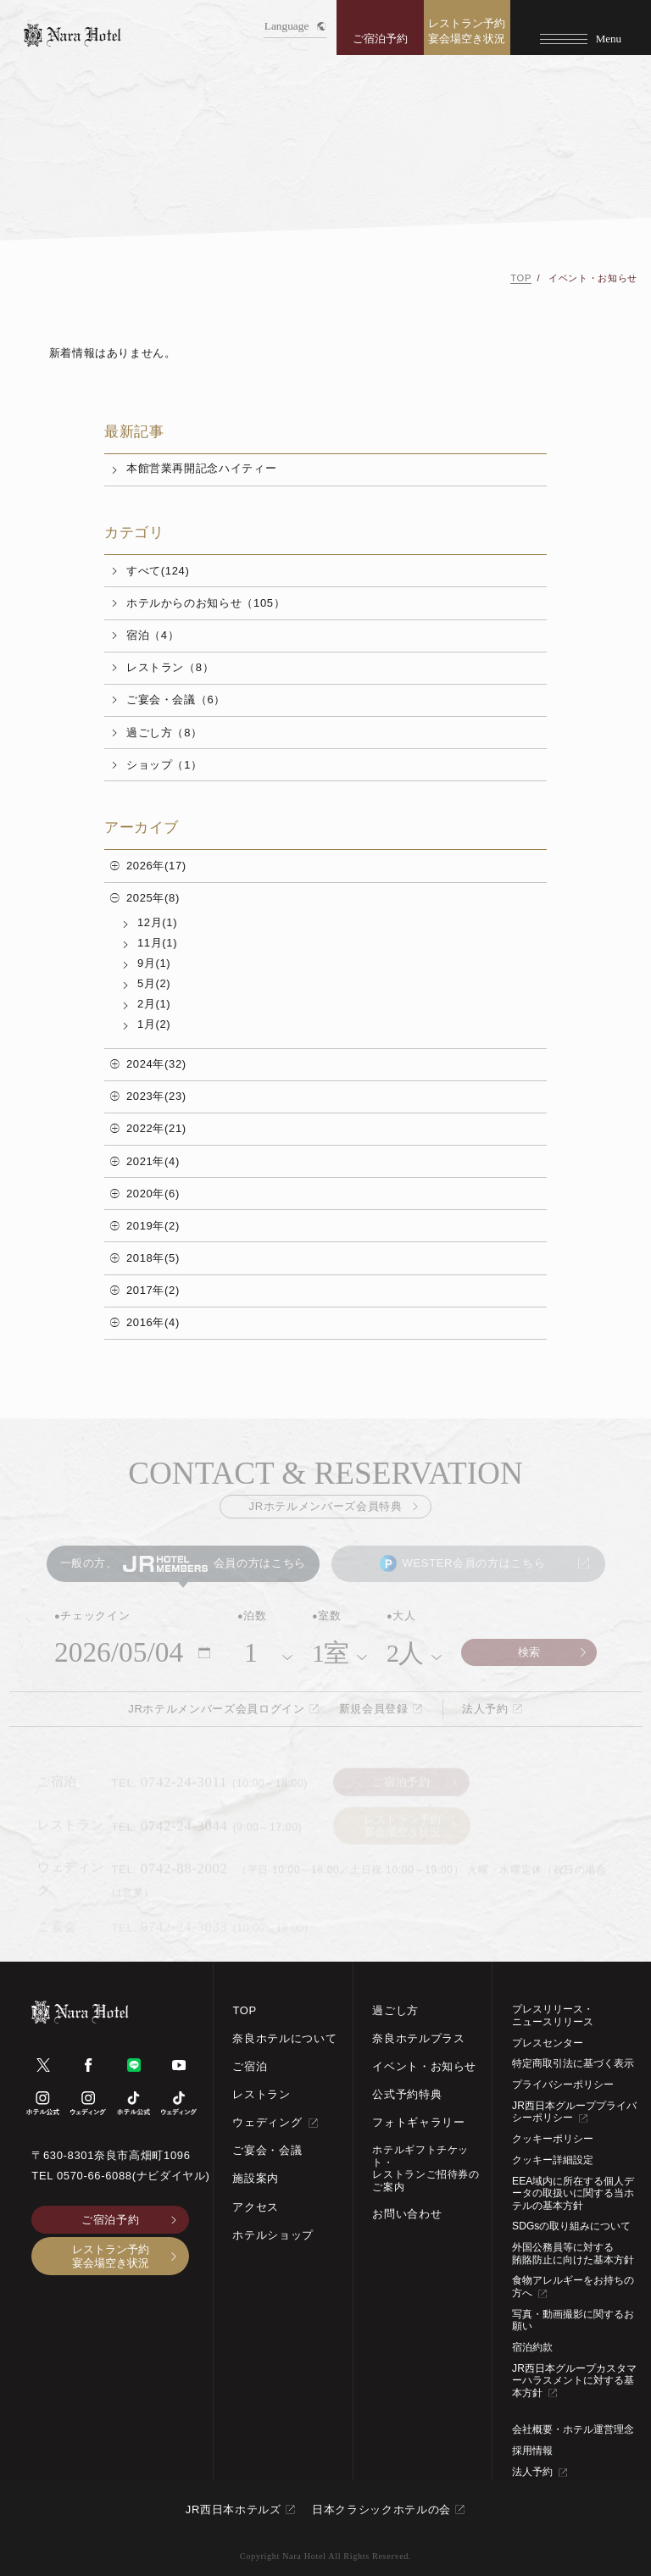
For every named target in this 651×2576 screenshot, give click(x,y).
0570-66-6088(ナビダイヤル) (133, 2175)
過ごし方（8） (164, 732)
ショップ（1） (164, 764)
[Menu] (580, 27)
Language (295, 25)
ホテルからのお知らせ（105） (205, 603)
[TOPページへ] (72, 35)
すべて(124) (158, 570)
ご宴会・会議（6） (175, 699)
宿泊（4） (152, 635)
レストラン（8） (170, 667)
